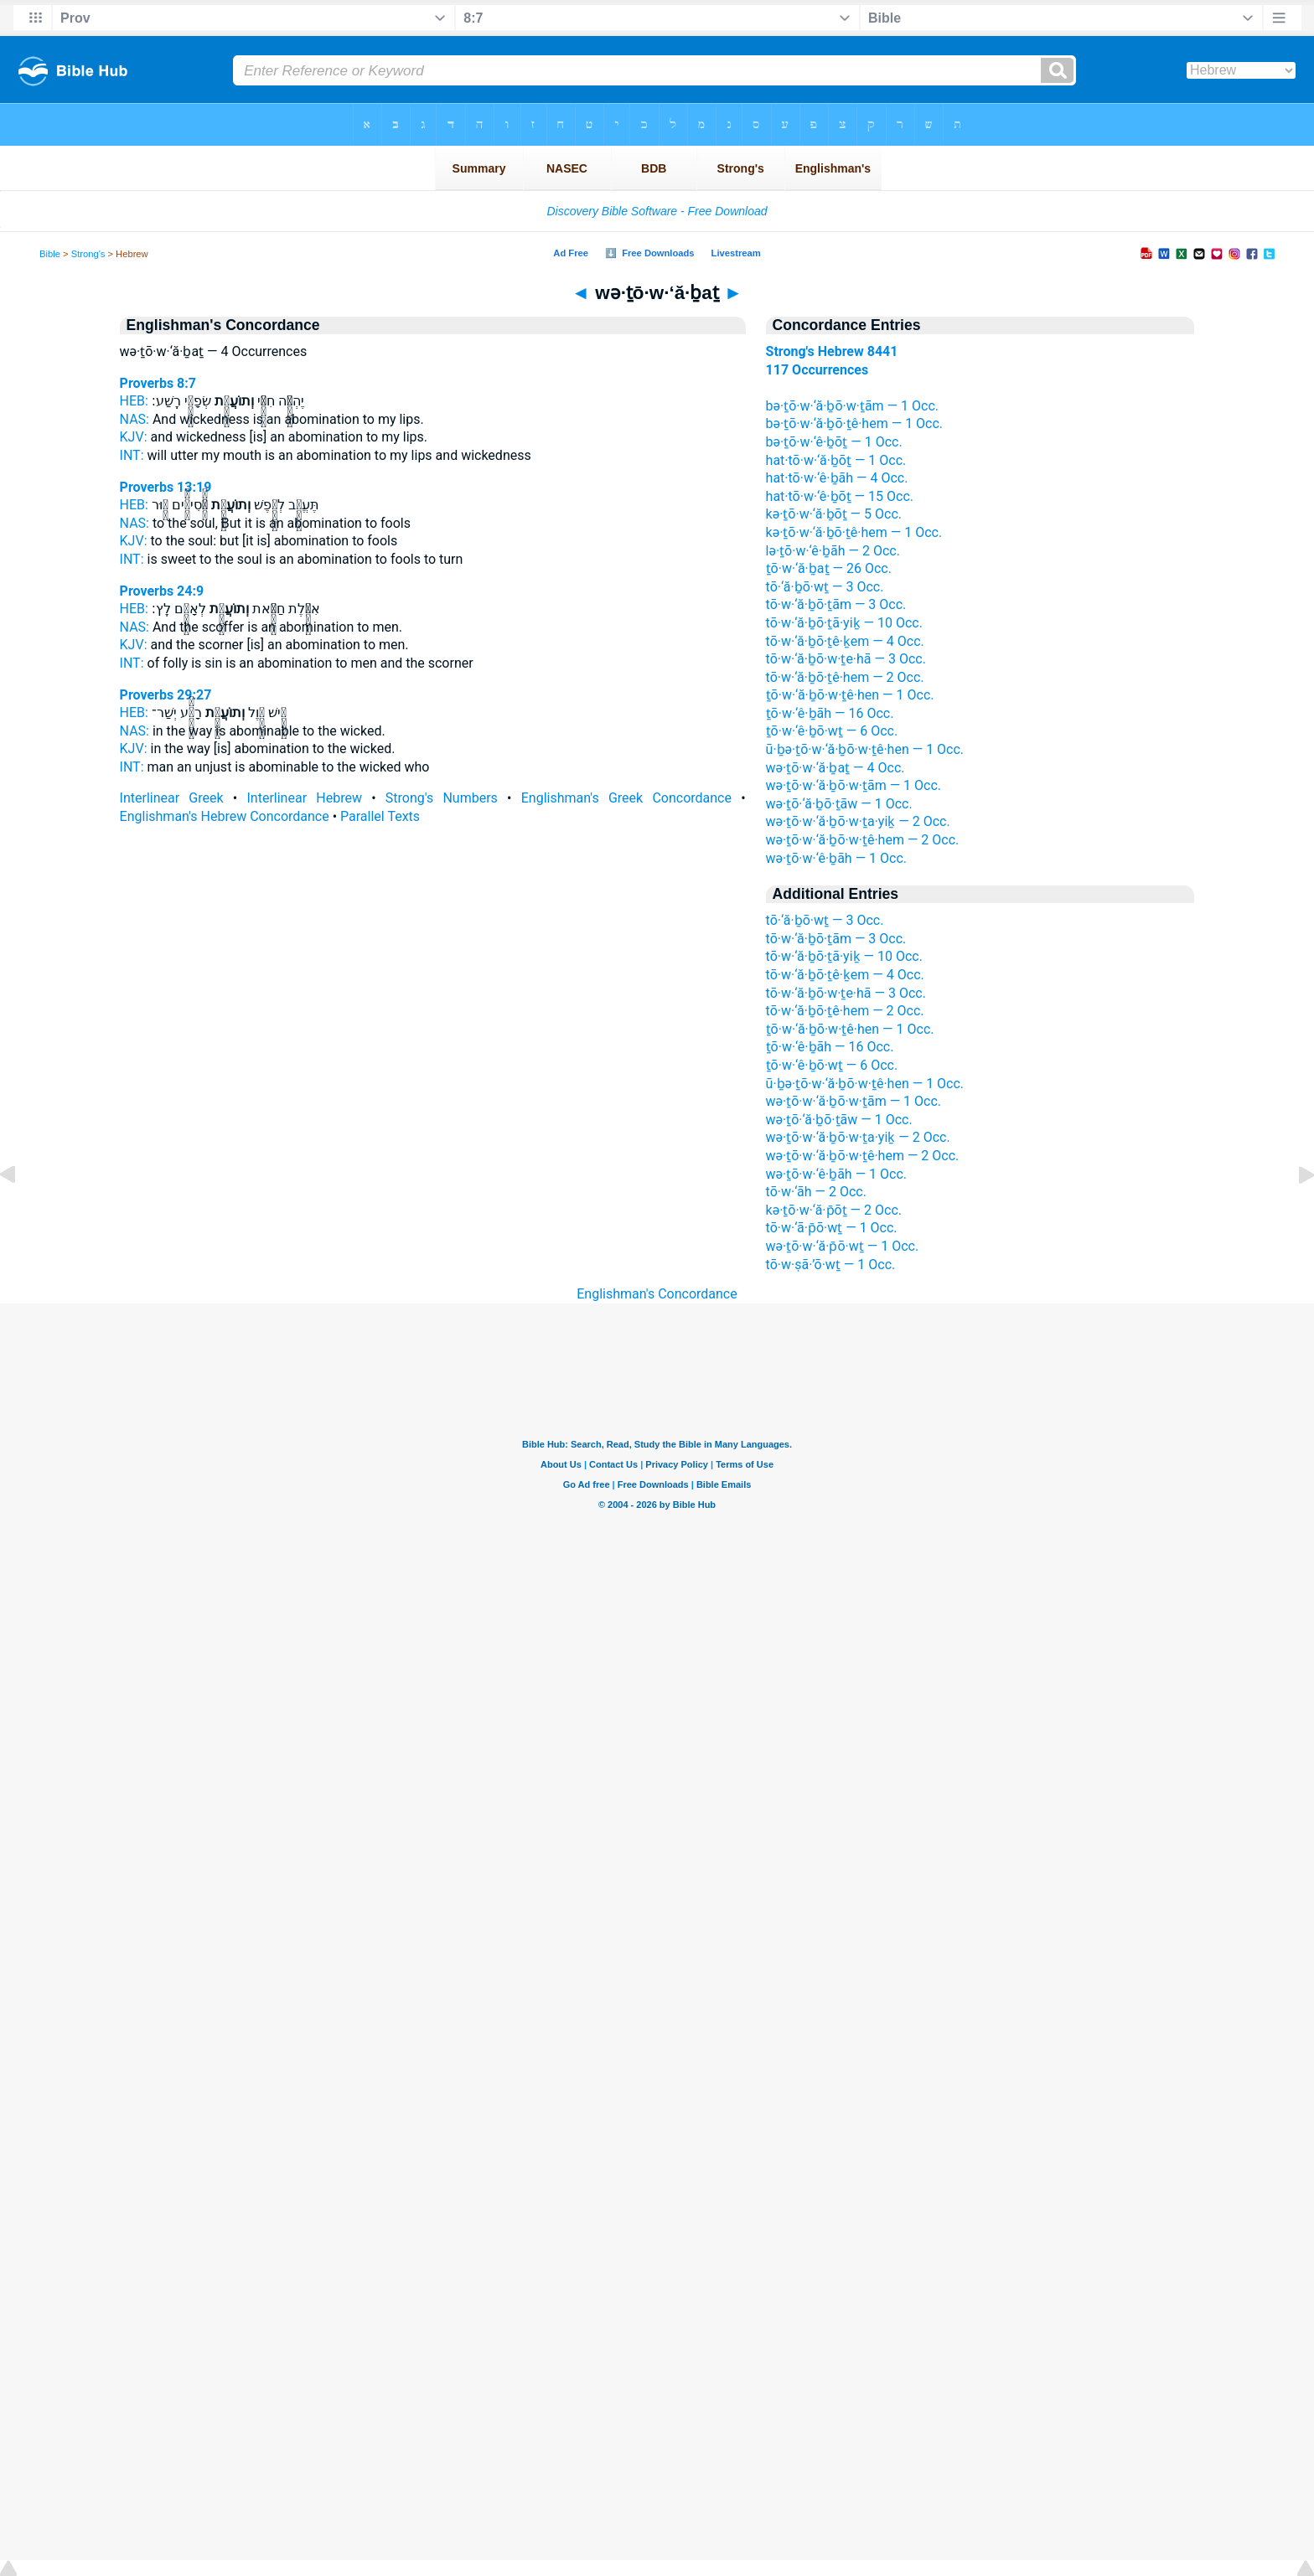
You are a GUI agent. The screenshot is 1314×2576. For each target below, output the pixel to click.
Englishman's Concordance (657, 1294)
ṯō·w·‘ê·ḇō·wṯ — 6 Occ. (832, 731)
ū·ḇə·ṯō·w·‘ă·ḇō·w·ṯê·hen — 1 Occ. (865, 749)
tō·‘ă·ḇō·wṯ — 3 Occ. (825, 587)
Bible (49, 254)
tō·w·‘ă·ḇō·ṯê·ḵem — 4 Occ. (845, 641)
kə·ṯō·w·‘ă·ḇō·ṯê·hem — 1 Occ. (854, 532)
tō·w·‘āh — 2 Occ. (816, 1192)
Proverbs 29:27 (166, 695)
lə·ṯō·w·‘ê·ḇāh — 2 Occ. (833, 551)
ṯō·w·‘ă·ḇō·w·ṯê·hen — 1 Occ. (850, 695)
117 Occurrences (817, 370)
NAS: (134, 419)
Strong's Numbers (441, 798)
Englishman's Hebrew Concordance (224, 816)
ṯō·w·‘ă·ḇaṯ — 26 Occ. (829, 568)
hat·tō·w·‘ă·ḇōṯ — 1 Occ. (836, 460)
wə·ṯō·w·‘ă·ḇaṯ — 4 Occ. (835, 768)
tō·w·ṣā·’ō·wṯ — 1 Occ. (831, 1265)
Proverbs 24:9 (162, 591)
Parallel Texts (380, 816)
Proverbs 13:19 (166, 487)
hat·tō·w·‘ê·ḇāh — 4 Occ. (837, 478)
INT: (132, 455)
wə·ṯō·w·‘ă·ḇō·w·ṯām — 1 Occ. (853, 785)
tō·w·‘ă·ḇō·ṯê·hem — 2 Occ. (845, 677)
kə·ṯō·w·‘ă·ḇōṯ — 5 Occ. (834, 514)
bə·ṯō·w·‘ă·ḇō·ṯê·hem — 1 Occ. (854, 423)
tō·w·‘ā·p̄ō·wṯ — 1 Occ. (832, 1228)
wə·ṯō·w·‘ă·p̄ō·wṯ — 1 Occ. (842, 1246)
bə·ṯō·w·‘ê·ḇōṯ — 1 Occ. (834, 442)
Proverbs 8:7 (158, 383)
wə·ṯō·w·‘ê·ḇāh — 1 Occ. (836, 858)
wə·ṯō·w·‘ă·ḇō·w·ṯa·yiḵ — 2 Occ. (858, 821)
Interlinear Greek (172, 798)
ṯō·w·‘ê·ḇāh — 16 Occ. (830, 713)
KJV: (133, 437)
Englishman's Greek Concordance (626, 798)
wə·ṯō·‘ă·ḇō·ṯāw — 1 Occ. (839, 804)
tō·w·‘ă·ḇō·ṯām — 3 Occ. (836, 604)
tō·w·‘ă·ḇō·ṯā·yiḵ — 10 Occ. (844, 623)
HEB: (134, 401)
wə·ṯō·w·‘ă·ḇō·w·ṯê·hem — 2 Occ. (863, 840)
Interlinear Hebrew (304, 798)
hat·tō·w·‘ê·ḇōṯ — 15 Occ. (839, 496)
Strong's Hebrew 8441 (832, 351)
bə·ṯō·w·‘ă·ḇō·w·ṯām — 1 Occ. (852, 406)
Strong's (88, 254)
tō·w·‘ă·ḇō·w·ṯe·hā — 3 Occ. (846, 659)
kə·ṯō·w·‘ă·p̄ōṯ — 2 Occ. (834, 1210)
